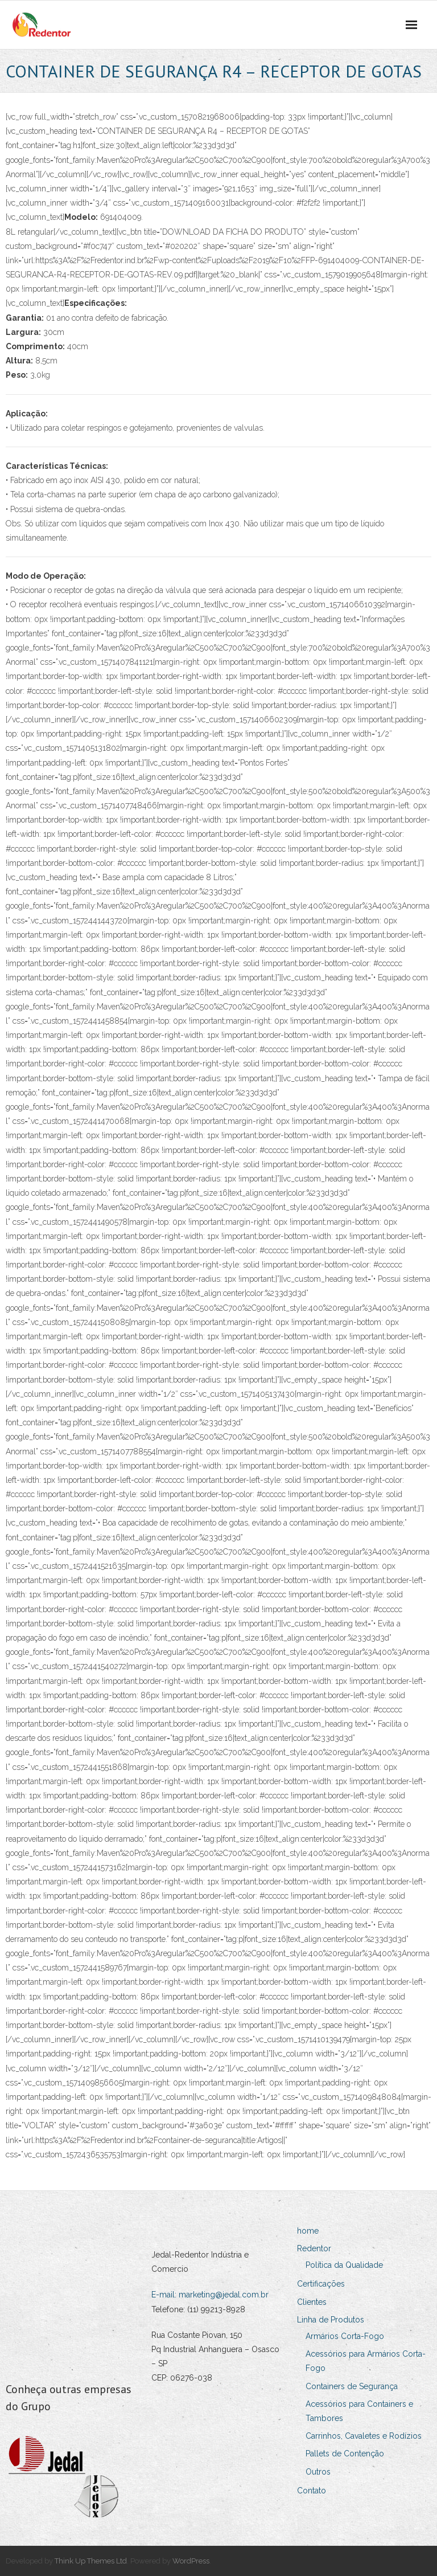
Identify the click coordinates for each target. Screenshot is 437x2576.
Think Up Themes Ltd (91, 2561)
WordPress (190, 2561)
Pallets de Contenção (345, 2453)
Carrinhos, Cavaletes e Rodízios (364, 2435)
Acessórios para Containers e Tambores (359, 2411)
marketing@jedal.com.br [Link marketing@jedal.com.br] (224, 2294)
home (308, 2230)
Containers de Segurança (352, 2386)
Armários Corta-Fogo (345, 2336)
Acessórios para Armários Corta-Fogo (366, 2361)
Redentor (314, 2248)
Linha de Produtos (330, 2319)
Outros (318, 2471)
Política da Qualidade (344, 2265)
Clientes (312, 2302)
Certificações (321, 2283)
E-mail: (165, 2294)
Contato (311, 2490)
